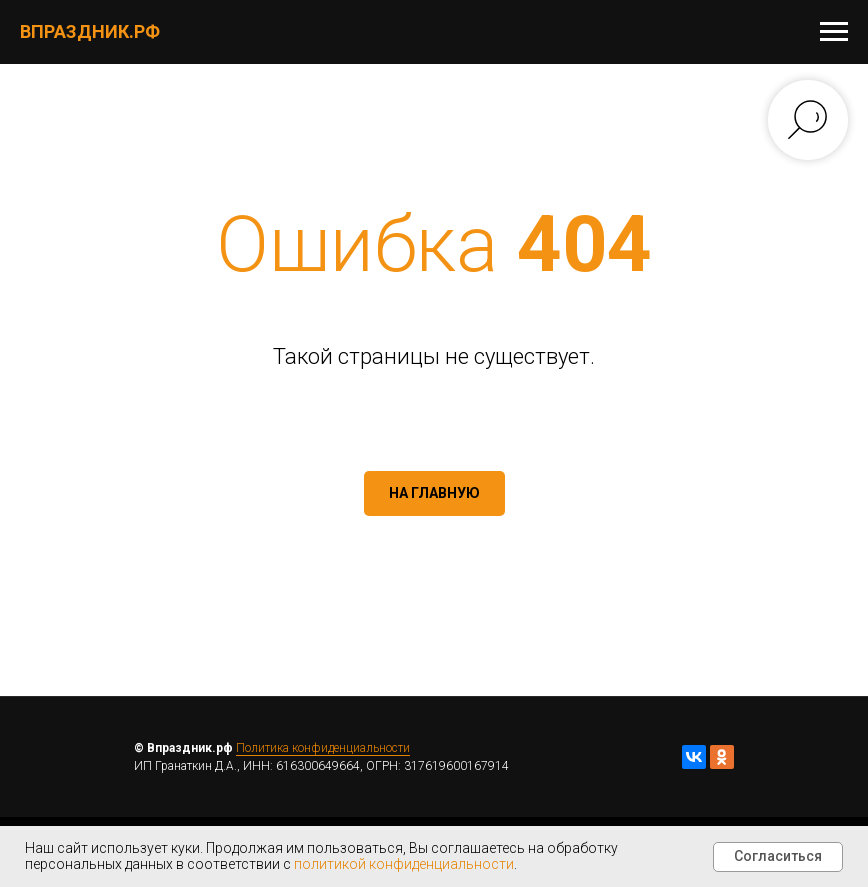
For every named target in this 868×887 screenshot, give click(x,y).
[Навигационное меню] (834, 32)
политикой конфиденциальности (404, 864)
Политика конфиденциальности (323, 748)
